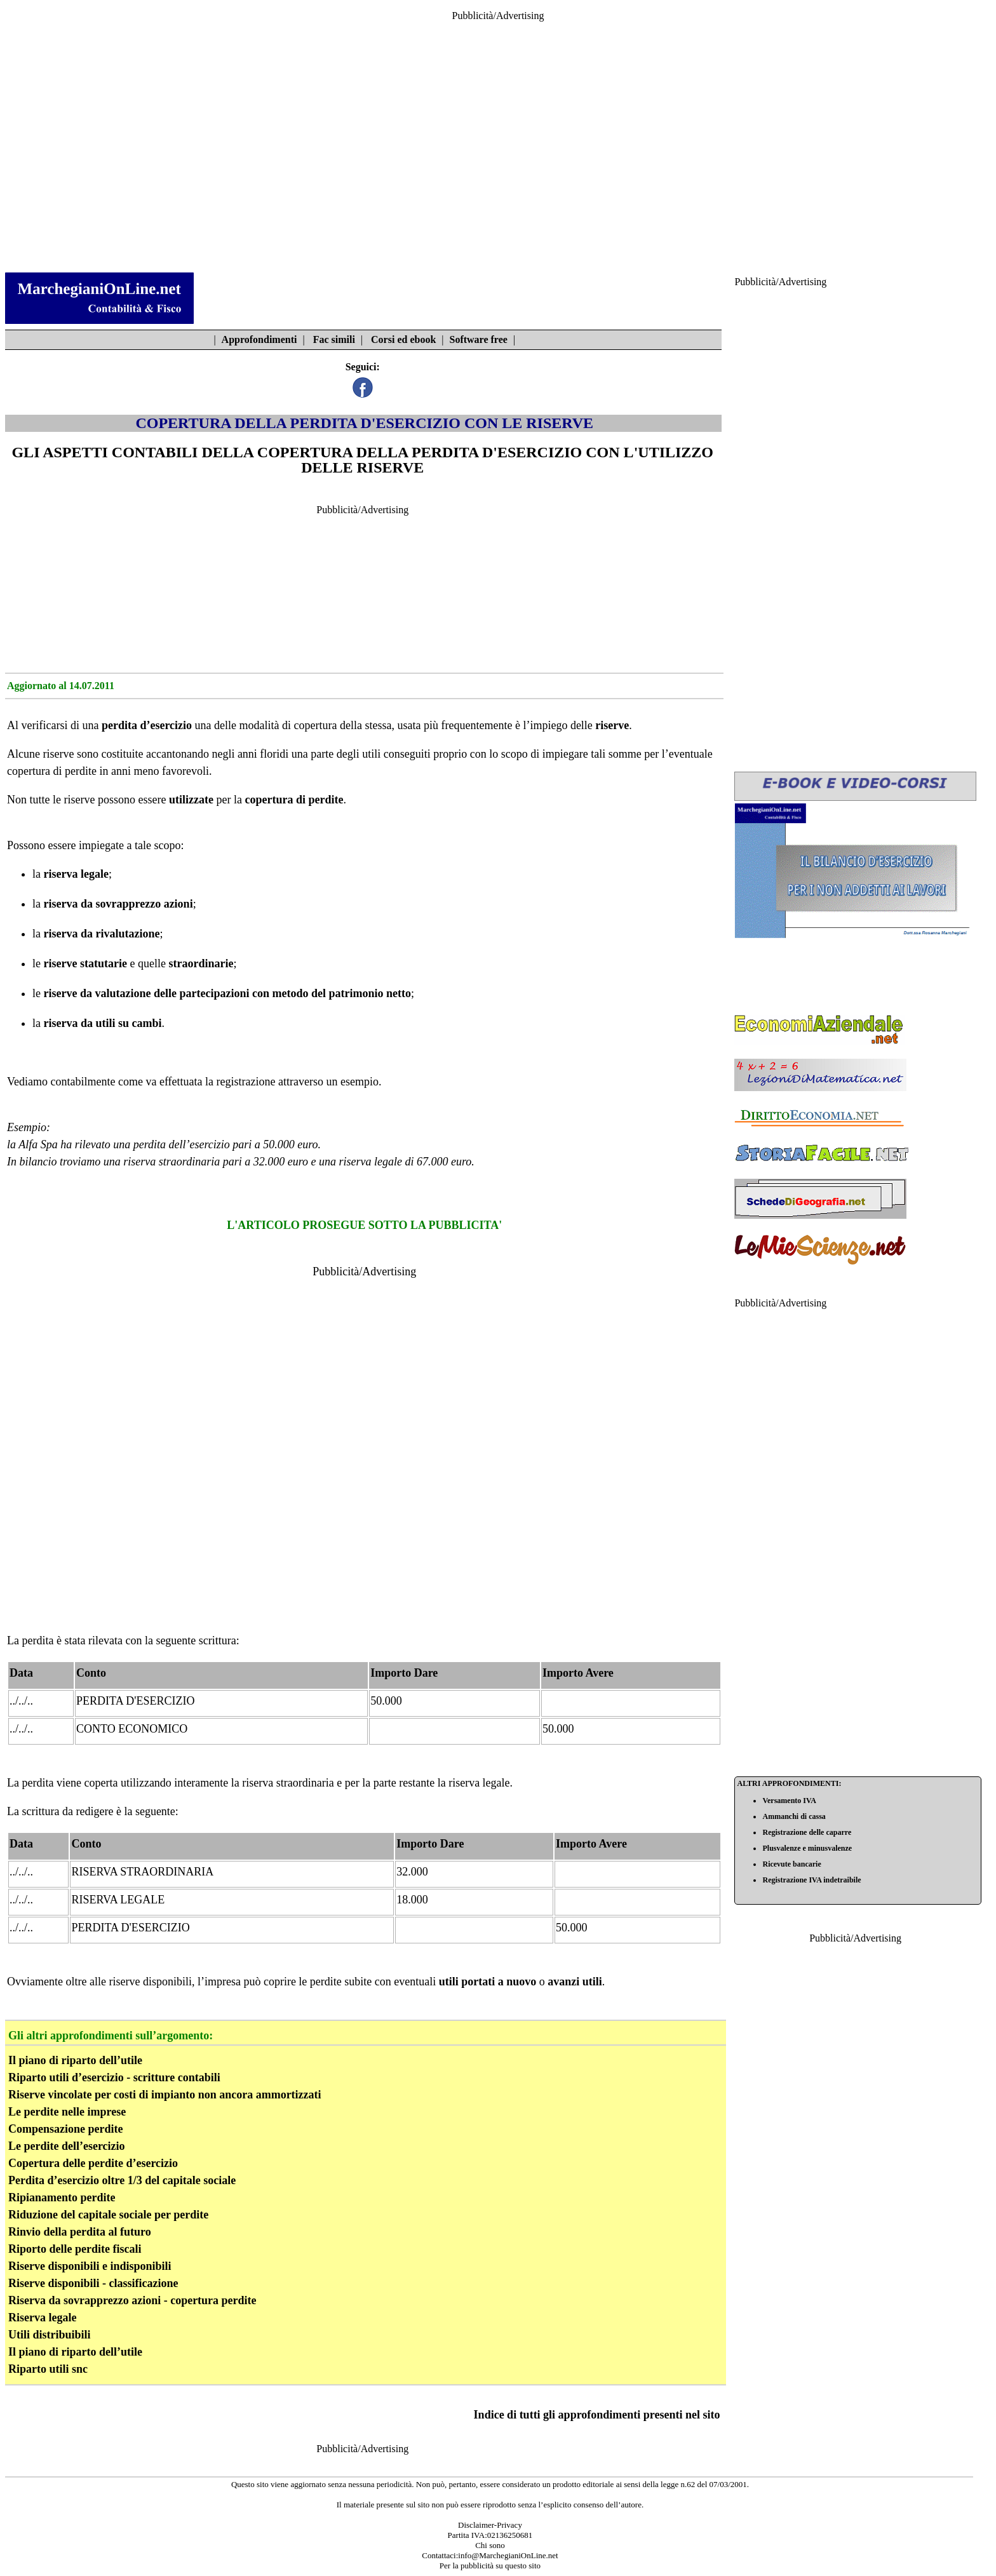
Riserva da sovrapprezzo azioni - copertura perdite (132, 2300)
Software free (479, 339)
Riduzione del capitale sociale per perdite (108, 2214)
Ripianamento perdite (62, 2197)
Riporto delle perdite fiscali (74, 2249)
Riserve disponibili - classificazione (93, 2283)
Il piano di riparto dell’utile (75, 2060)
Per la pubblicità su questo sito (490, 2565)
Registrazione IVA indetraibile (811, 1879)
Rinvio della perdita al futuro (79, 2231)
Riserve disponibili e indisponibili (90, 2266)
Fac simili (334, 339)
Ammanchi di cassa (793, 1816)
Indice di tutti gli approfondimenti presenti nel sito (597, 2414)
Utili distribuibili (49, 2334)
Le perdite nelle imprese (67, 2111)
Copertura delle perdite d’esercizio (93, 2163)
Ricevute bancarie (791, 1864)
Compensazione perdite (65, 2129)
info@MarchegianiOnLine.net (508, 2555)
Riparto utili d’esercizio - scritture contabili (114, 2077)
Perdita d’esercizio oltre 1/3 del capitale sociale (122, 2180)
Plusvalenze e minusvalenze (807, 1848)
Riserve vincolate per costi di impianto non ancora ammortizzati (164, 2094)
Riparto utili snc (48, 2369)
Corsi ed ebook (403, 339)
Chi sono (490, 2545)
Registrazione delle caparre (806, 1832)
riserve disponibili (150, 1981)
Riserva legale (42, 2317)
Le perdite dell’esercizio (66, 2146)
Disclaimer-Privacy (490, 2525)
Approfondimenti (259, 339)
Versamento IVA (789, 1800)
